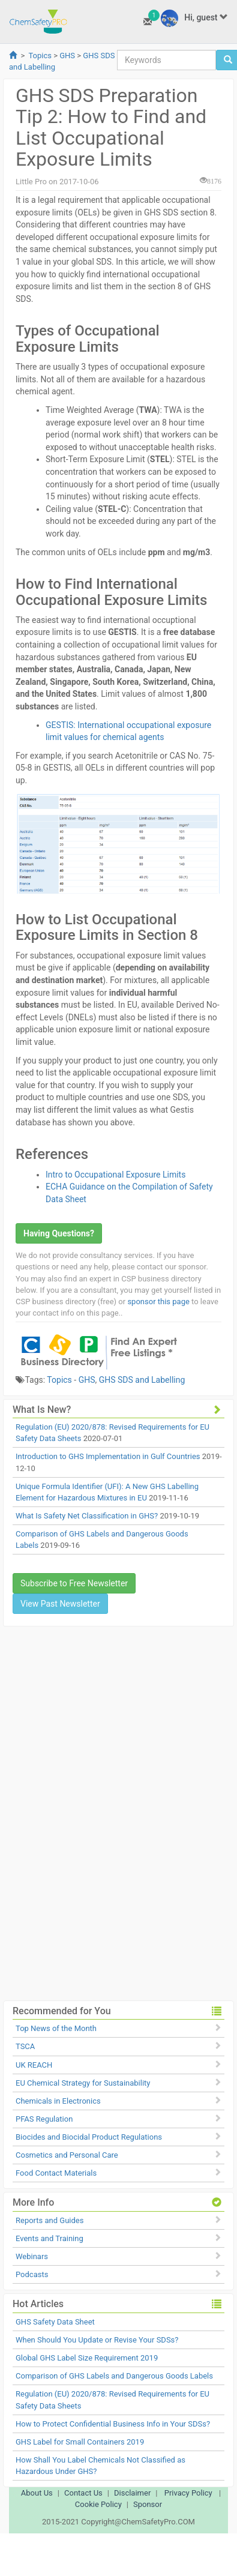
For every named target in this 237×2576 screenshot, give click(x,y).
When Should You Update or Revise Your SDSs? (97, 2339)
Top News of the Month (56, 2028)
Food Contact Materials (56, 2172)
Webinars (32, 2256)
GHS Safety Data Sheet (55, 2321)
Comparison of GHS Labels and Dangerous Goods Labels (114, 2375)
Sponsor (147, 2504)
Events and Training (49, 2238)
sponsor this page (158, 1301)
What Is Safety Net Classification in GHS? (87, 1515)
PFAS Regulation (44, 2118)
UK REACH (34, 2064)
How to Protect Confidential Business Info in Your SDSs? (113, 2423)
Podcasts (32, 2274)
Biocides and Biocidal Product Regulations (89, 2136)
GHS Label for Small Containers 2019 (80, 2441)
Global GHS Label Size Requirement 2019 (87, 2357)
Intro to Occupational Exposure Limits (115, 1174)
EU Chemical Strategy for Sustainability (83, 2082)
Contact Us (83, 2492)
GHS (67, 55)
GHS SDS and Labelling (142, 1380)
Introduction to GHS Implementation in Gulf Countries (108, 1456)
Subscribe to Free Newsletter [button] (74, 1583)
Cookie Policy (98, 2504)
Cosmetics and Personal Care (67, 2154)
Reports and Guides (49, 2220)
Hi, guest (194, 18)
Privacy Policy (188, 2492)
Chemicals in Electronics (58, 2100)
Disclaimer (132, 2492)
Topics (40, 55)
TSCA (25, 2046)
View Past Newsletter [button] (60, 1603)
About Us (37, 2492)
